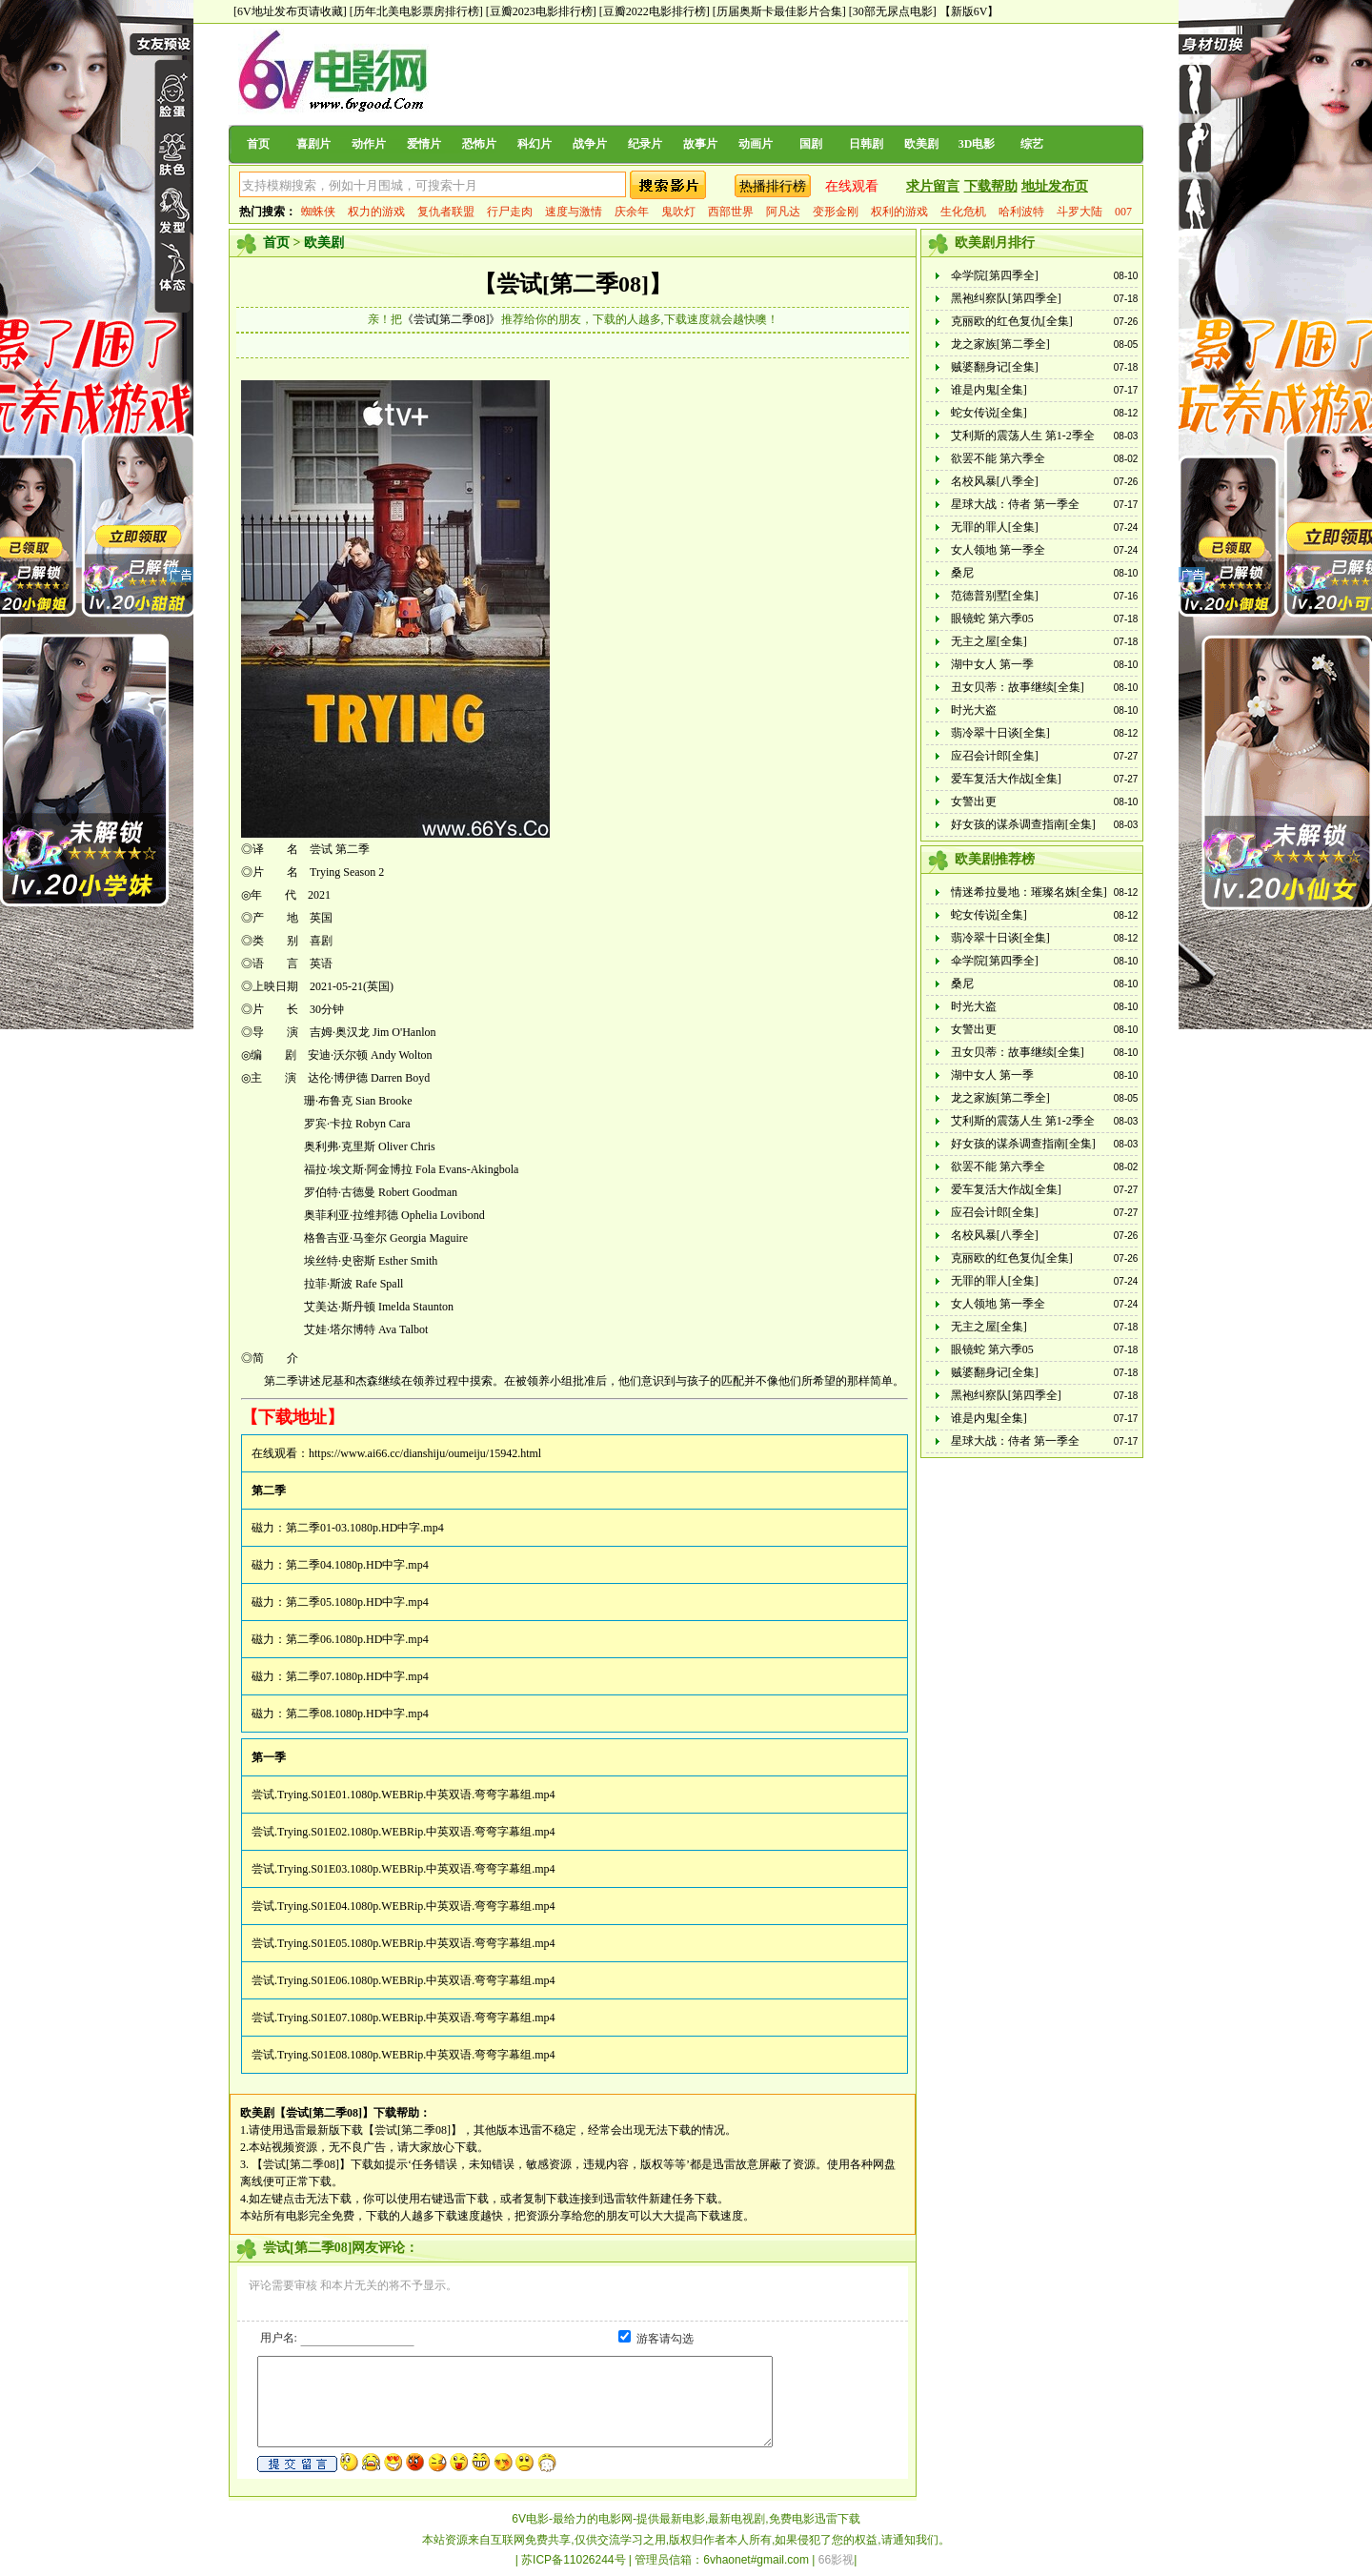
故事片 (700, 144)
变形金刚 (835, 211)
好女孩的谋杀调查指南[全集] (1023, 824)
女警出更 (974, 801)
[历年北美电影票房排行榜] (416, 11)
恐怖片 (479, 144)
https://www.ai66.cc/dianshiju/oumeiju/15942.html (425, 1453)
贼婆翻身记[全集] (995, 367)
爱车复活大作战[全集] (1006, 778)
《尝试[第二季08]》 (451, 319)
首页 (258, 144)
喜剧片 (313, 144)
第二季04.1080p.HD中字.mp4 (357, 1565)
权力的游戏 (376, 211)
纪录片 (645, 144)
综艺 (1031, 144)
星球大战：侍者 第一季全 (1015, 504)
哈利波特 (1021, 211)
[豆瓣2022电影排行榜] (654, 11)
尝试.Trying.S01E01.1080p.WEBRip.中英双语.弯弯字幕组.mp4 (403, 1794)
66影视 (836, 2559)
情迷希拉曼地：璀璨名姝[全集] (1029, 892)
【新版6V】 (969, 11)
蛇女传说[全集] (989, 412)
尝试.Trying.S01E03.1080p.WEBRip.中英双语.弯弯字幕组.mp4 (403, 1869)
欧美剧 (921, 144)
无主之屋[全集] (989, 641)
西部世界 (731, 211)
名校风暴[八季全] (995, 481)
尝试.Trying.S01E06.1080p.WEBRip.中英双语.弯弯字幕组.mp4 (403, 1980)
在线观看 (851, 186)
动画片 (755, 144)
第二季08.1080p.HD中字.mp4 (357, 1713)
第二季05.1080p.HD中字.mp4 (357, 1602)
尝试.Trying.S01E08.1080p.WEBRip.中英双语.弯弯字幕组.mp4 (403, 2054)
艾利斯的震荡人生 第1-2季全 (1023, 435)
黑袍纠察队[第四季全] (1006, 298)
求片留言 (932, 186)
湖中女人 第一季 (992, 664)
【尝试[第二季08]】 (573, 284)
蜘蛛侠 (318, 211)
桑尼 (962, 572)
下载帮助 (991, 186)
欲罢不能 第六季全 (998, 458)
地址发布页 (1054, 186)
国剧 (810, 144)
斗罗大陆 (1079, 211)
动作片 (369, 144)
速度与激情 (573, 211)
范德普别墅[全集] (995, 595)
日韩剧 (866, 144)
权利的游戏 (899, 211)
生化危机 (963, 211)
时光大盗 (974, 710)
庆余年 (632, 211)
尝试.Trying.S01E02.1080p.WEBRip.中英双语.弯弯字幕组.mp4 (403, 1831)
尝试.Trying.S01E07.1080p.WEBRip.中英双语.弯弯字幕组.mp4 (403, 2017)
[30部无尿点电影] (893, 11)
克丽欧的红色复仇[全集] (1012, 321)
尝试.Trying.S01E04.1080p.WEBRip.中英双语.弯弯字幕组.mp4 (403, 1906)
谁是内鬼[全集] (989, 389)
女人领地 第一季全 (998, 550)
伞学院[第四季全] (995, 275)
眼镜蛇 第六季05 (992, 618)
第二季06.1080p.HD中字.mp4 (357, 1639)
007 (1123, 211)
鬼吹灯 (678, 211)
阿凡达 (783, 211)
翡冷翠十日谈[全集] (1000, 733)
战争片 (590, 144)
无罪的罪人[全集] (995, 527)
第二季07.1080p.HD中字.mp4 (357, 1676)
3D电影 (977, 144)
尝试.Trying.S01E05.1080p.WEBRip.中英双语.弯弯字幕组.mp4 (403, 1943)
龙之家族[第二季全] (1000, 344)
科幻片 (534, 144)
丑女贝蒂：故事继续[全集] (1017, 687)
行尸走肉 (510, 211)
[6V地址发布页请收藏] (290, 11)
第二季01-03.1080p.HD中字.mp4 (365, 1527)
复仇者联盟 (445, 211)
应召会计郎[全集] (995, 755)
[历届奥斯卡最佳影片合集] (779, 11)
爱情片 (424, 144)
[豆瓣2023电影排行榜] (541, 11)
